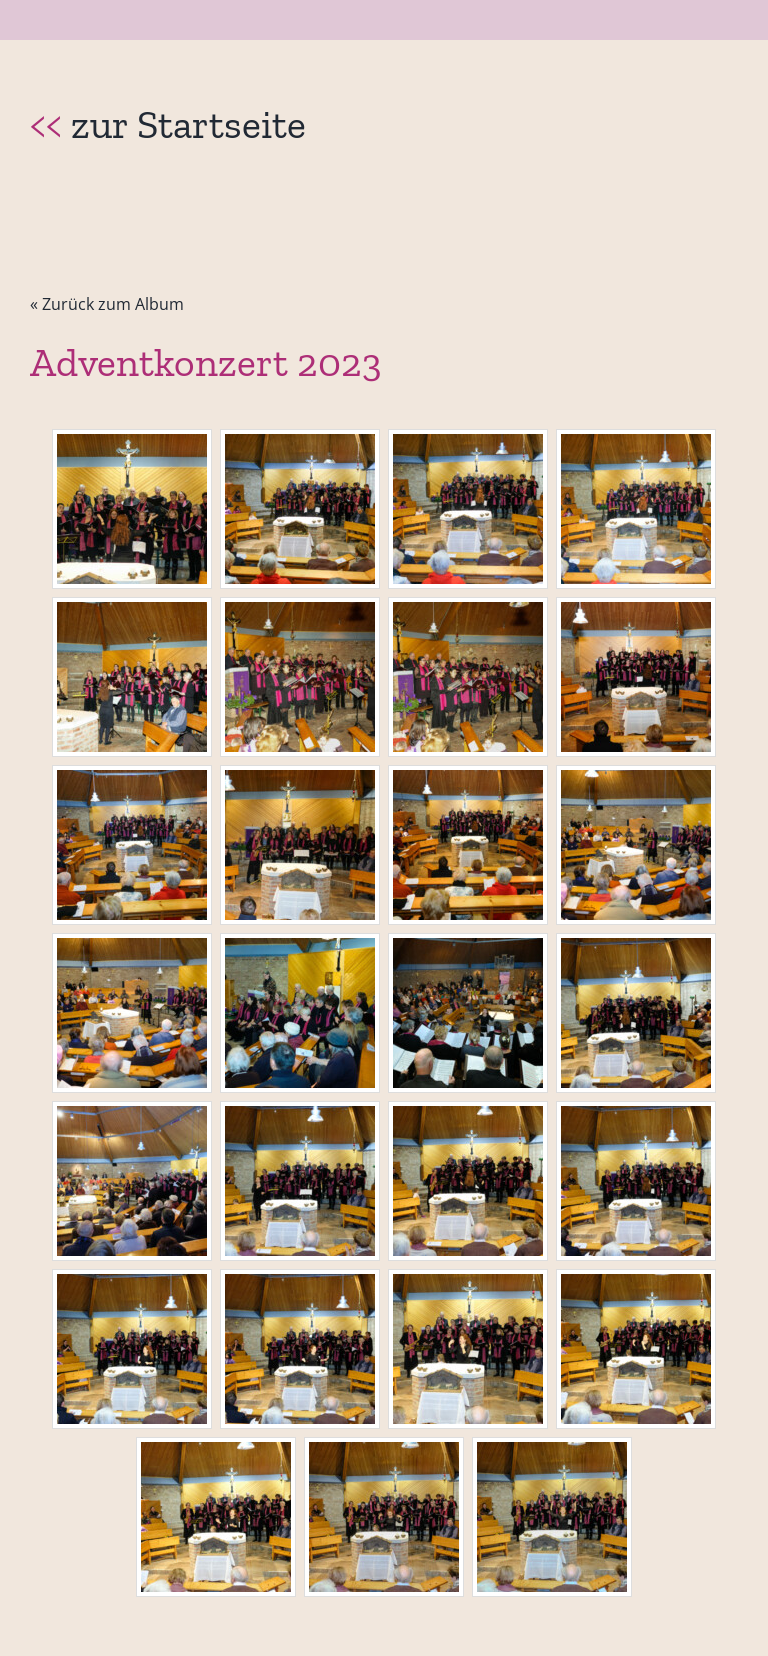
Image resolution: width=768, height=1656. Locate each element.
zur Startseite (184, 124)
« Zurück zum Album (107, 304)
